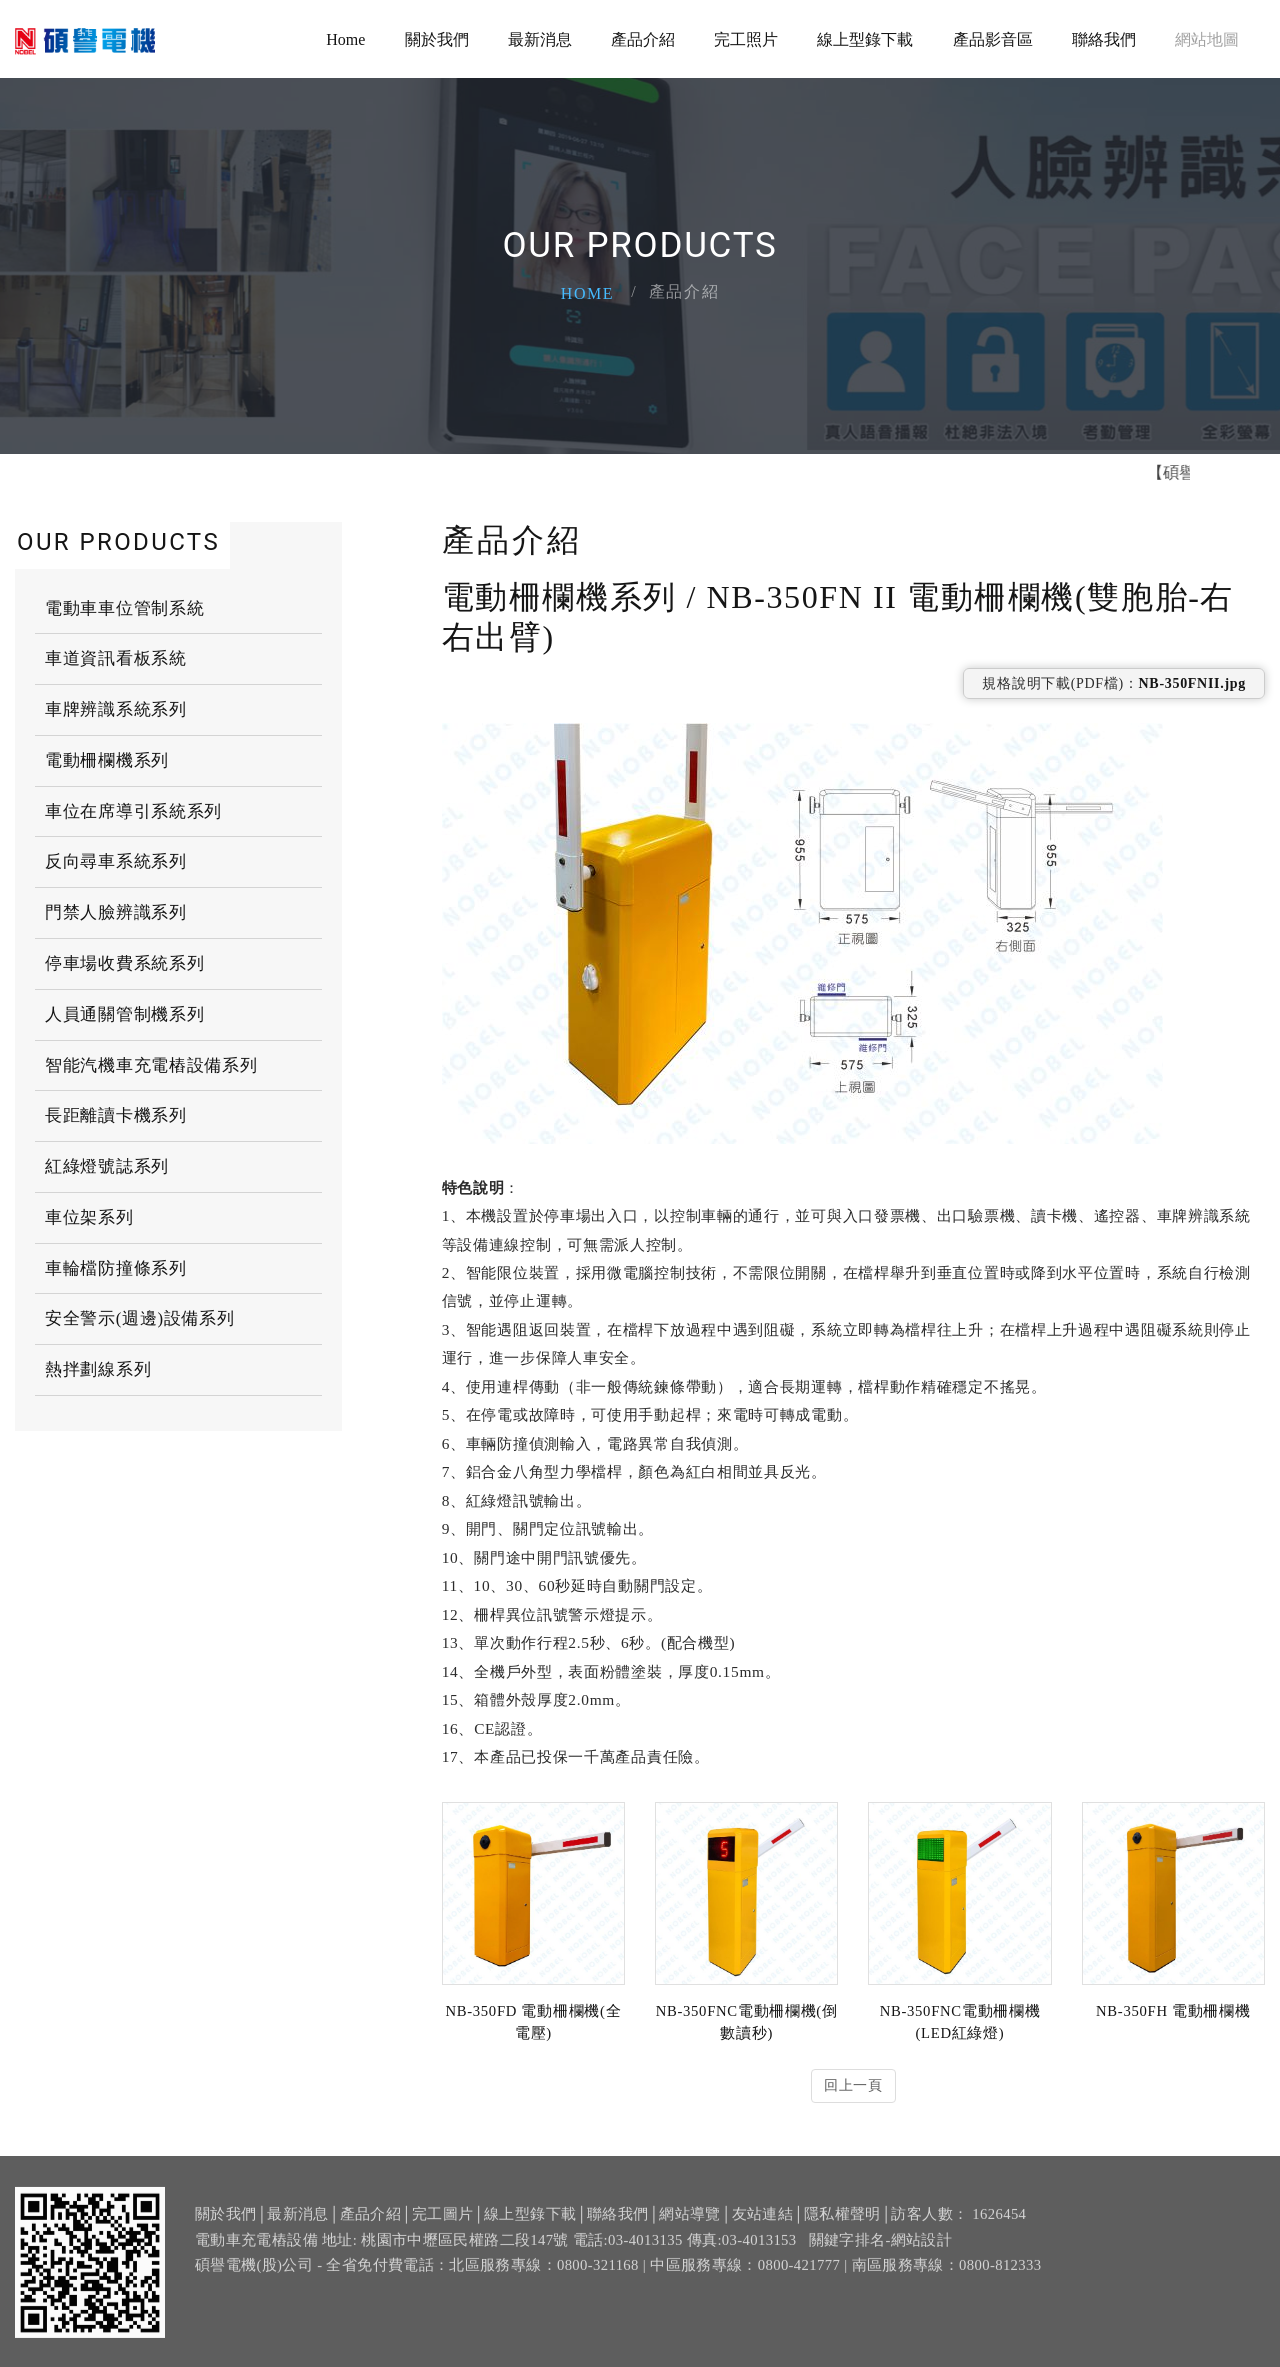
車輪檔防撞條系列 (116, 1268)
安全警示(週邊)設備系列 (140, 1318)
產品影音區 (993, 39)
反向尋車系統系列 (116, 861)
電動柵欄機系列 (107, 760)
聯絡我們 (1104, 39)
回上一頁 (853, 2085)
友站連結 (762, 2225)
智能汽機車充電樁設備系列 (151, 1065)
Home (345, 39)
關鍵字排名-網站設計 (881, 2250)
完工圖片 (442, 2225)
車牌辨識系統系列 (116, 709)
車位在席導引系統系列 (133, 811)
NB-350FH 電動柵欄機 (1173, 2011)
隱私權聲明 (842, 2225)
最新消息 (540, 39)
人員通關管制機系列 (124, 1014)
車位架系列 (89, 1217)
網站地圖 (1207, 39)
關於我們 (437, 39)
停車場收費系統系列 (124, 963)
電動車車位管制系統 (124, 607)
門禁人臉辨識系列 (116, 912)
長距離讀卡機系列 (116, 1115)
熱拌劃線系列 (98, 1369)
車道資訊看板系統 (116, 658)
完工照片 (746, 39)
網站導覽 (689, 2225)
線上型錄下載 (865, 39)
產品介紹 (643, 39)
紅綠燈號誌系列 (107, 1166)
